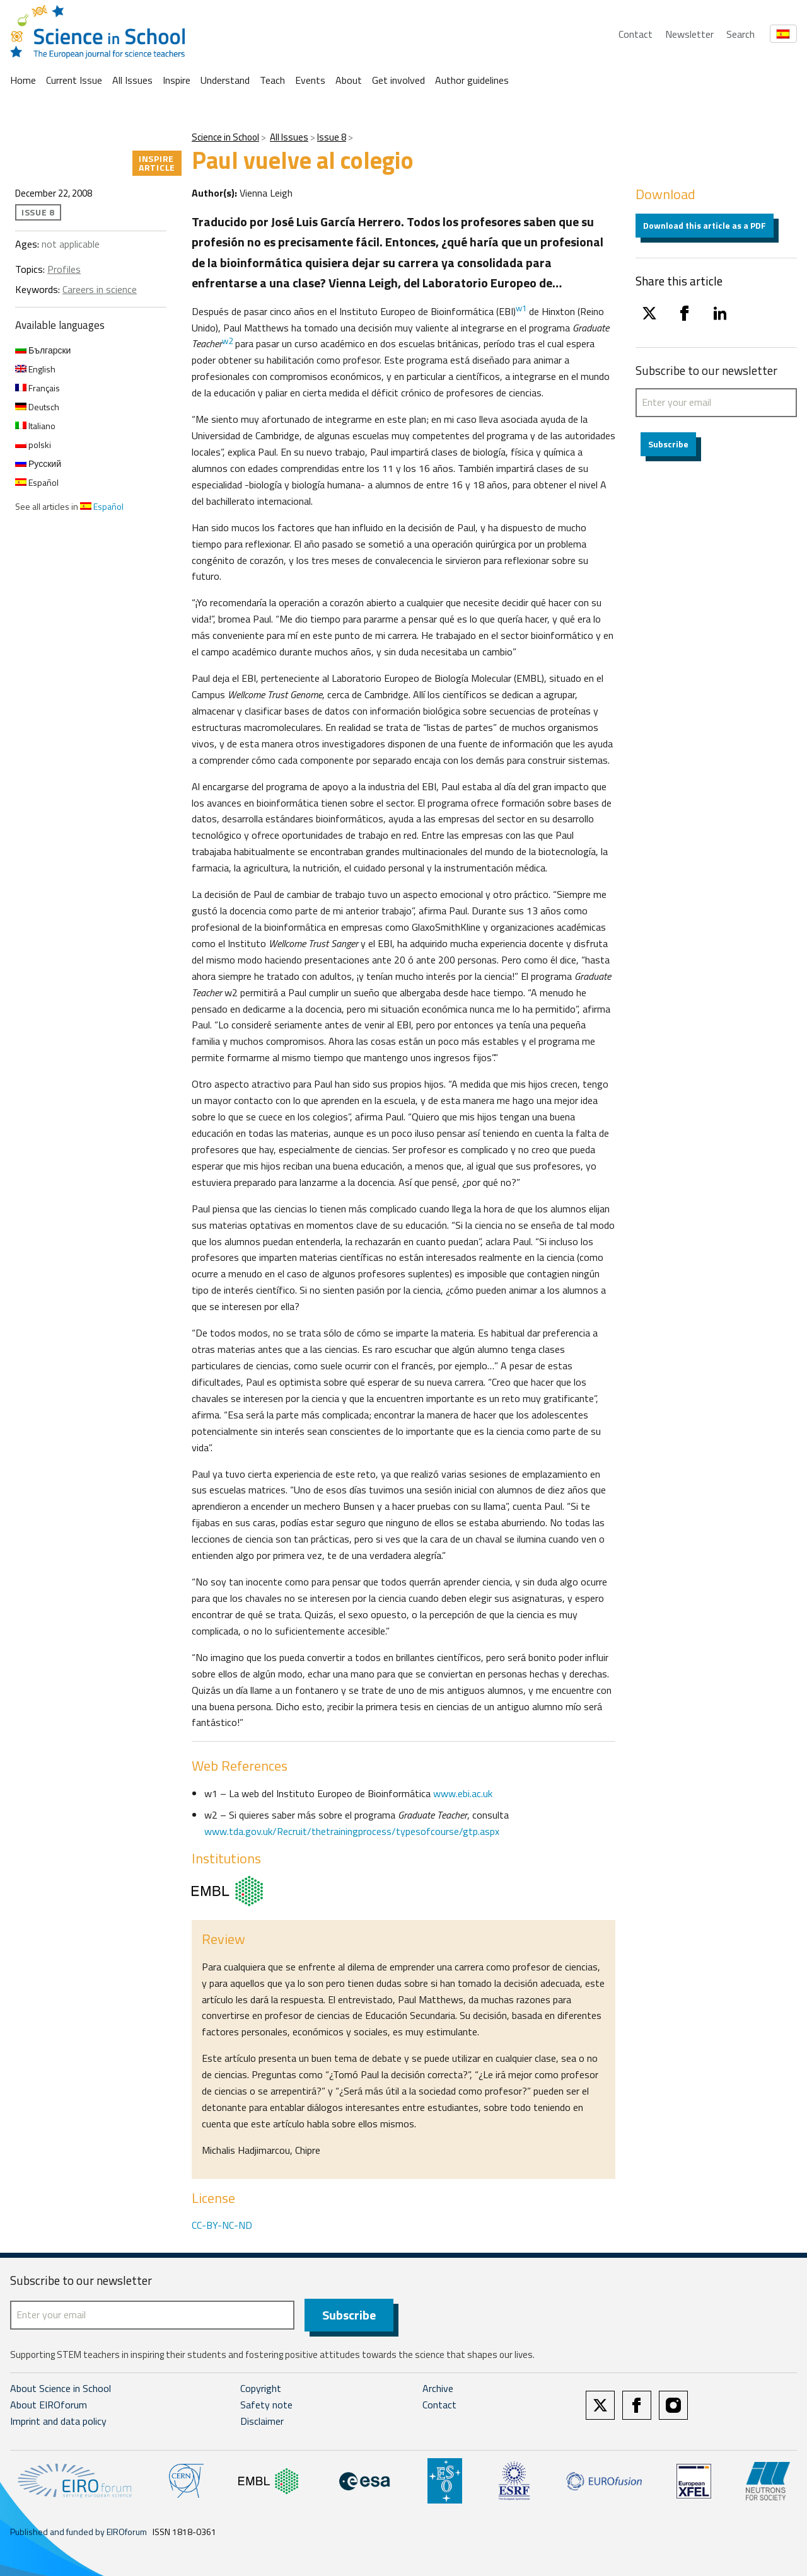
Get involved (398, 80)
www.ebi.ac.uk (462, 1793)
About (348, 80)
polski (33, 444)
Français (37, 387)
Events (310, 80)
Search (740, 34)
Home (23, 80)
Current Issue (74, 80)
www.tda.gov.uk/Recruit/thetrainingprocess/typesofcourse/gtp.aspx (351, 1831)
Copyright (260, 2388)
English (35, 369)
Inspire (176, 80)
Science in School (225, 137)
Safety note (266, 2404)
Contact (635, 34)
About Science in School (60, 2388)
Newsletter (689, 34)
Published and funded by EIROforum (78, 2531)
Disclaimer (262, 2421)
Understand (225, 80)
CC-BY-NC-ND (222, 2225)
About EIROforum (48, 2404)
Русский (38, 463)
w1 (521, 308)
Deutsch (37, 406)
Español (37, 482)
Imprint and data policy (58, 2421)
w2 (227, 341)
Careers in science (99, 289)
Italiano (35, 425)
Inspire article (157, 163)
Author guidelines (472, 80)
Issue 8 (331, 137)
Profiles (64, 269)
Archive (437, 2388)
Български (43, 350)
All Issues (132, 80)
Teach (272, 80)
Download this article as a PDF (704, 225)
